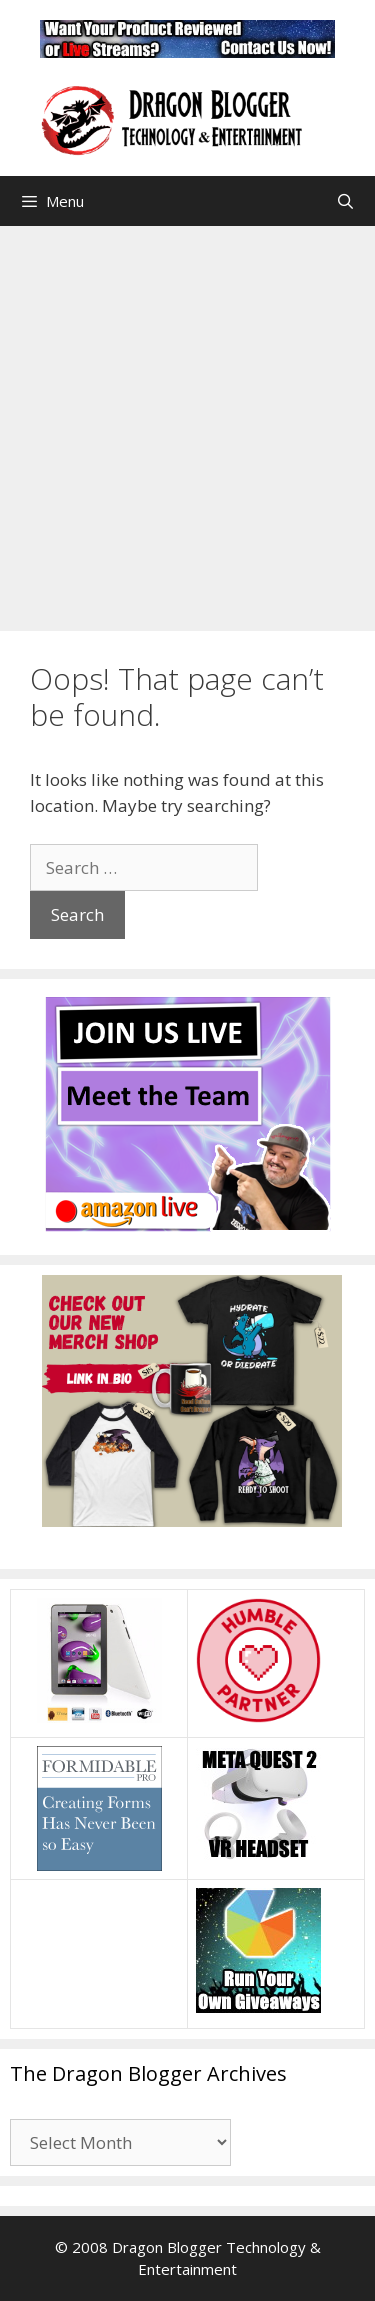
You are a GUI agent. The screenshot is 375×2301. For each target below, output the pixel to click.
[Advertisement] (187, 423)
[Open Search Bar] (345, 201)
